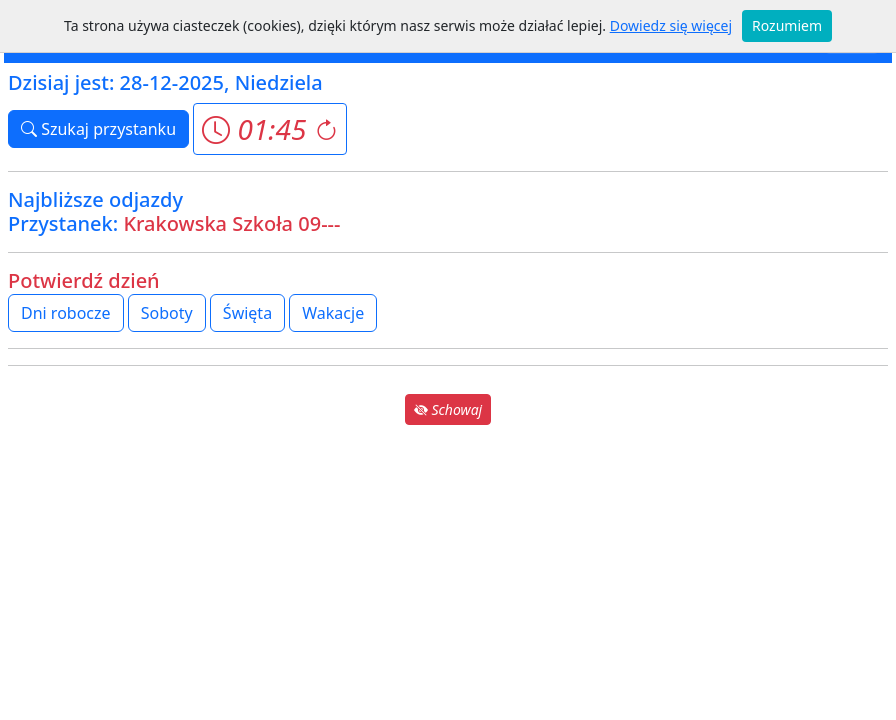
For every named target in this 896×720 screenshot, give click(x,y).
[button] (269, 129)
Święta (247, 313)
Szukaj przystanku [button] (98, 129)
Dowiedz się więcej (671, 25)
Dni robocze (66, 313)
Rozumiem (787, 25)
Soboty (167, 313)
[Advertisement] (448, 569)
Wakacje (333, 313)
